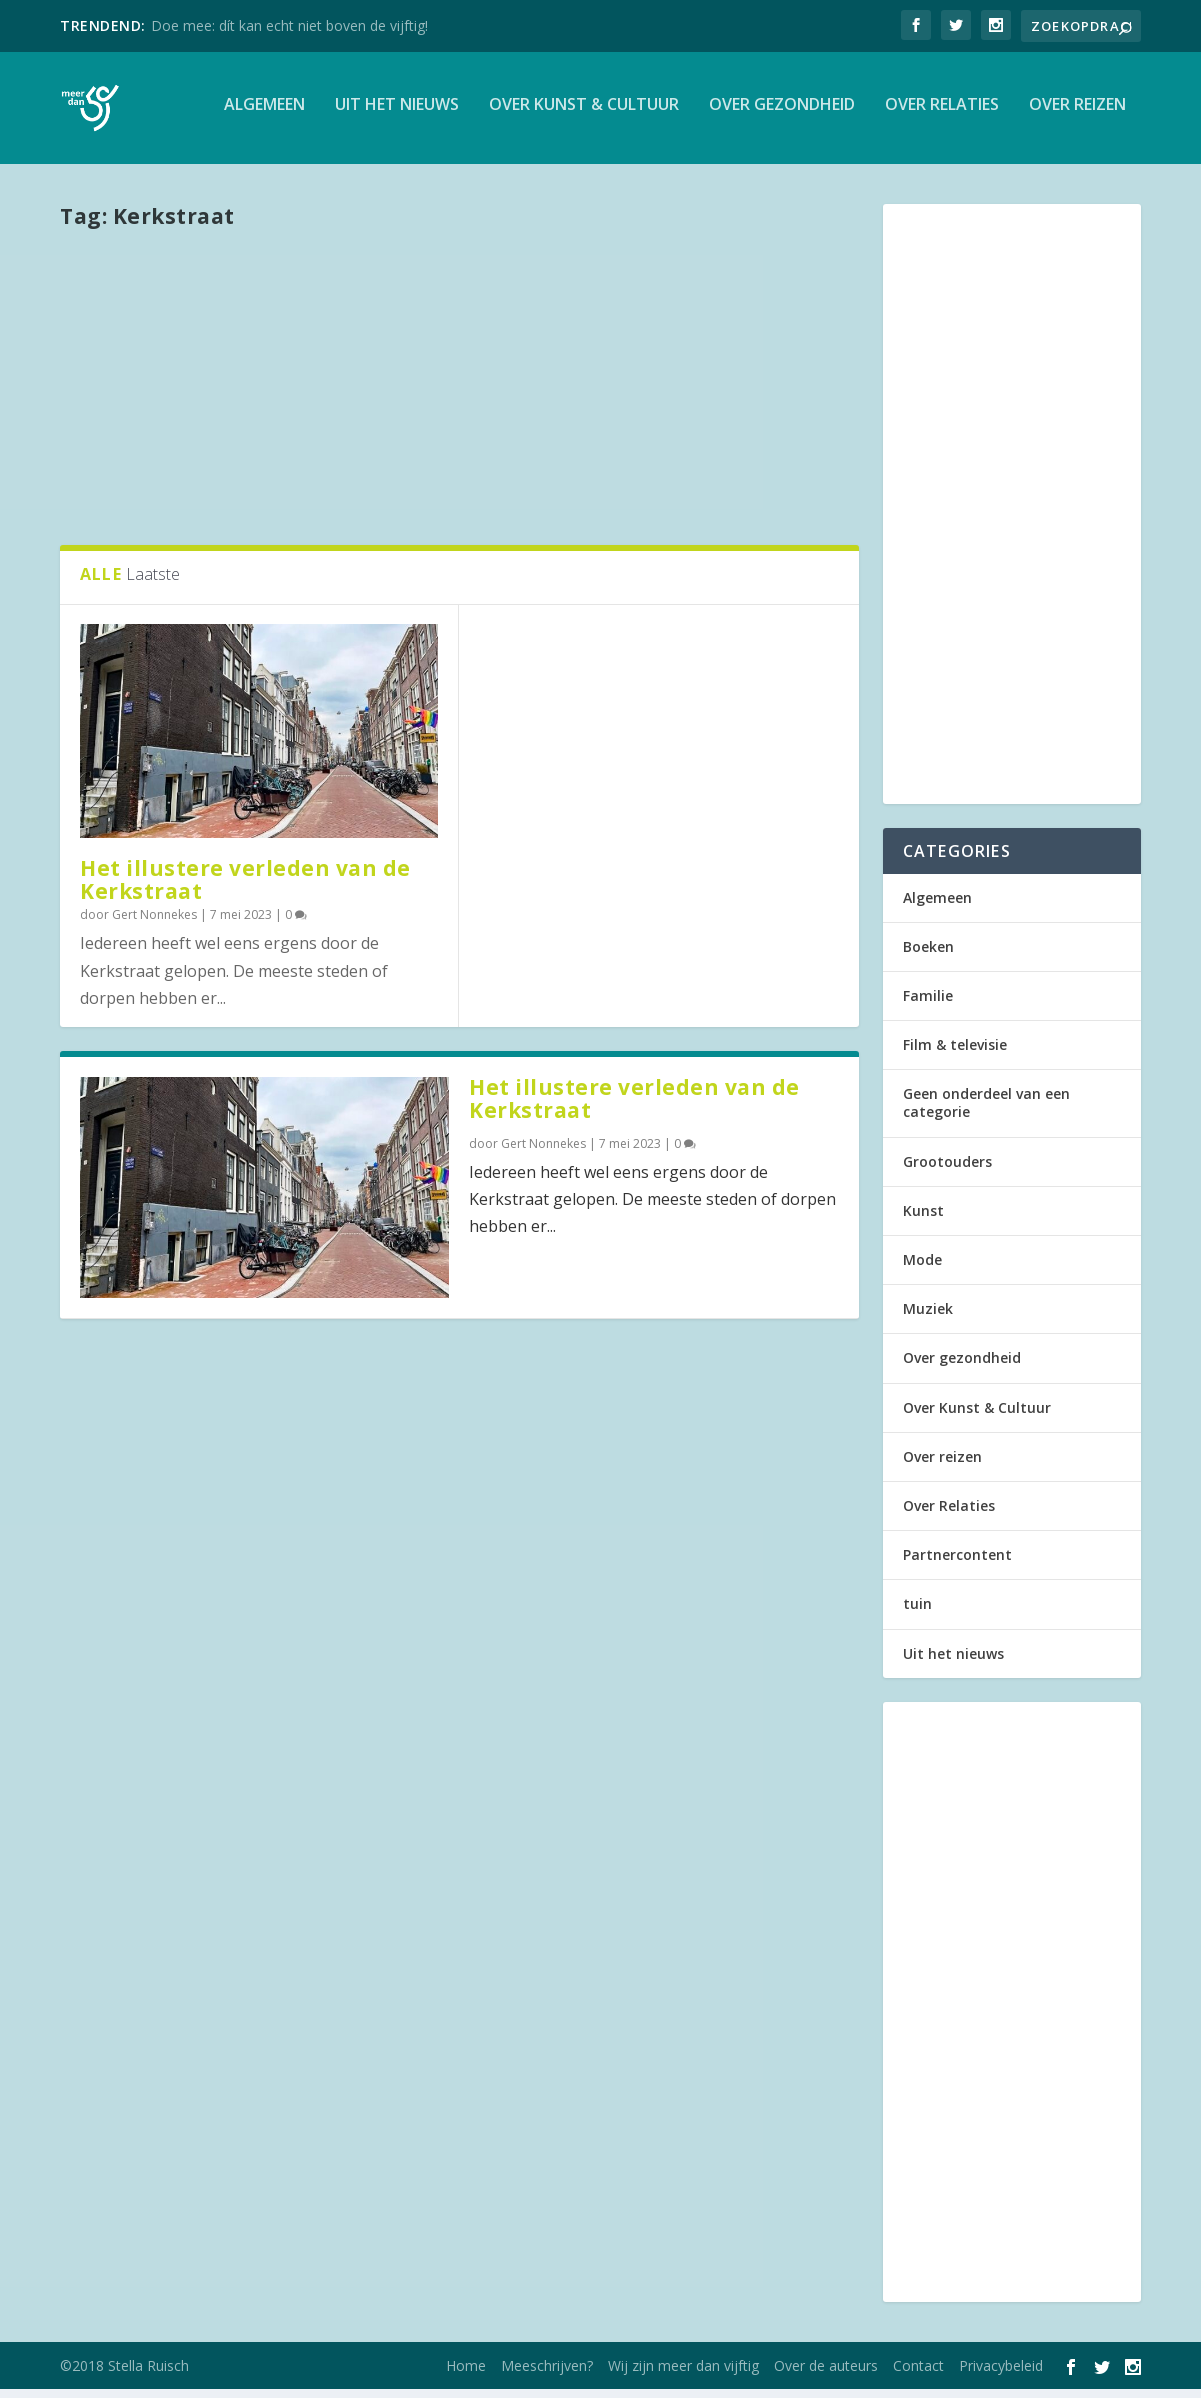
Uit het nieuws (397, 113)
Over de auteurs (826, 2374)
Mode (922, 1268)
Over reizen (1077, 113)
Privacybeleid (1001, 2374)
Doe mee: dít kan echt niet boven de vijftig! (289, 25)
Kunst (923, 1218)
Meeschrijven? (547, 2374)
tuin (917, 1612)
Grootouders (947, 1169)
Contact (918, 2374)
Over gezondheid (782, 113)
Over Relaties (942, 113)
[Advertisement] (459, 393)
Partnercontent (957, 1563)
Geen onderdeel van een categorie (986, 1111)
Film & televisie (955, 1053)
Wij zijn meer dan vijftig (683, 2374)
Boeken (928, 954)
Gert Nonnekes (154, 922)
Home (466, 2374)
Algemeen (264, 113)
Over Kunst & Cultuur (584, 113)
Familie (928, 1003)
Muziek (928, 1317)
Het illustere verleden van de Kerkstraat (245, 888)
